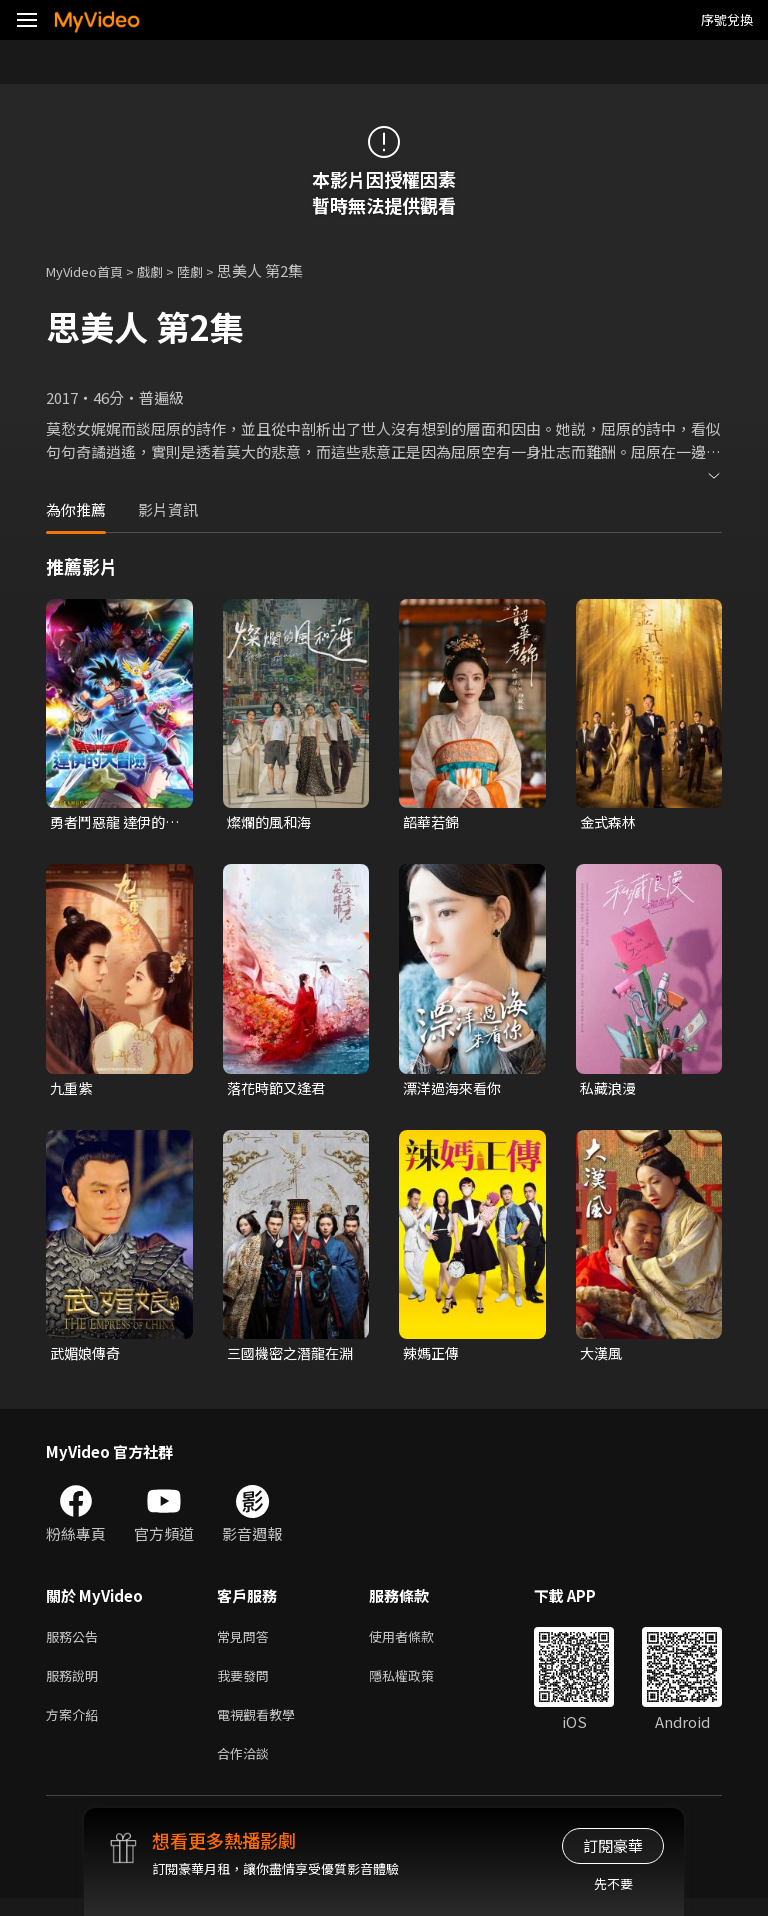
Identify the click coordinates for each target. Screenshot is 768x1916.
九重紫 (72, 1090)
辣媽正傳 (433, 1357)
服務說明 (76, 1685)
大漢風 (602, 1357)
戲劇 (166, 270)
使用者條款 (418, 1643)
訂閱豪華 (613, 1845)
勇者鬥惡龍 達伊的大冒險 (111, 823)
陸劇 (210, 270)
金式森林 (610, 822)
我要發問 (247, 1685)
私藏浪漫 (610, 1090)
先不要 (613, 1883)
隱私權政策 (418, 1685)
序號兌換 (727, 19)
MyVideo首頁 (91, 270)
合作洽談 (247, 1769)
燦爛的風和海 (272, 822)
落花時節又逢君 (279, 1090)
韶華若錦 (433, 822)
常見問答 (247, 1643)
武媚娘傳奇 (87, 1357)
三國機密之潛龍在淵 (287, 1358)
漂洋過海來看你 (455, 1090)
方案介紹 (76, 1727)
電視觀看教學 (262, 1727)
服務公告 (76, 1643)
